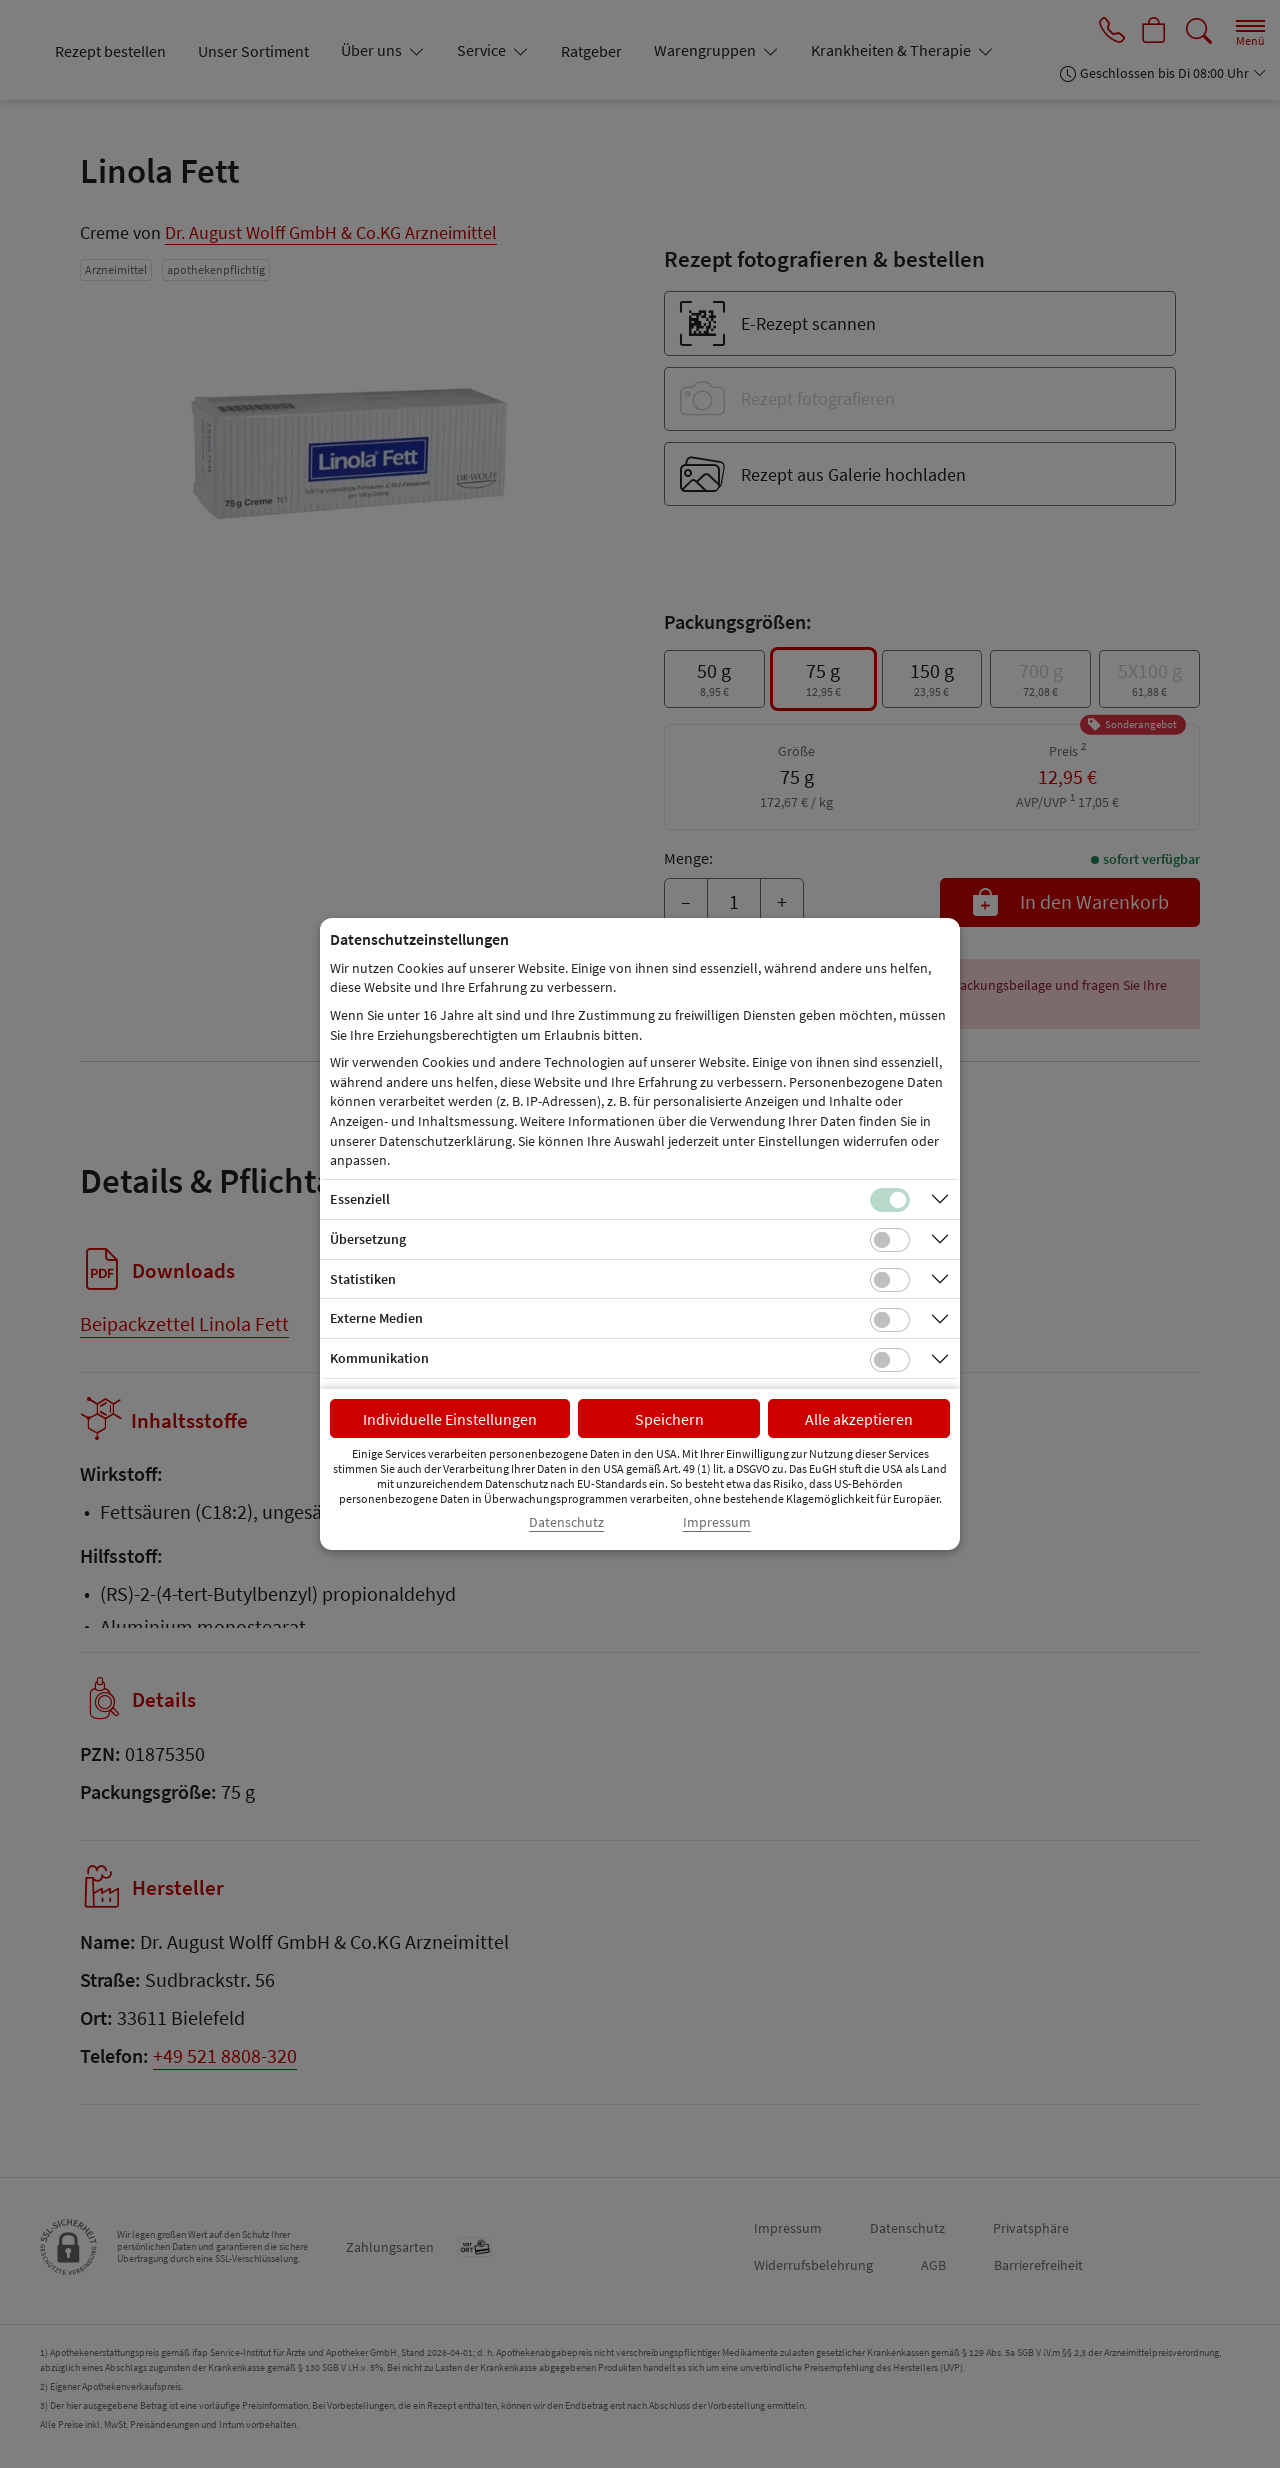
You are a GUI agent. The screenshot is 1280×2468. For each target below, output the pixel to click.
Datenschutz (566, 1522)
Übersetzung (368, 1239)
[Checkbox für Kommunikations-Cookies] (890, 1360)
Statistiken (363, 1279)
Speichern (669, 1419)
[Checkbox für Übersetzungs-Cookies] (890, 1240)
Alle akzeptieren (859, 1419)
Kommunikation (379, 1358)
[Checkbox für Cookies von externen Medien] (890, 1320)
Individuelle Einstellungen (450, 1419)
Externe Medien (376, 1318)
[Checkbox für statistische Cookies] (890, 1280)
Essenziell (360, 1199)
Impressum (717, 1522)
